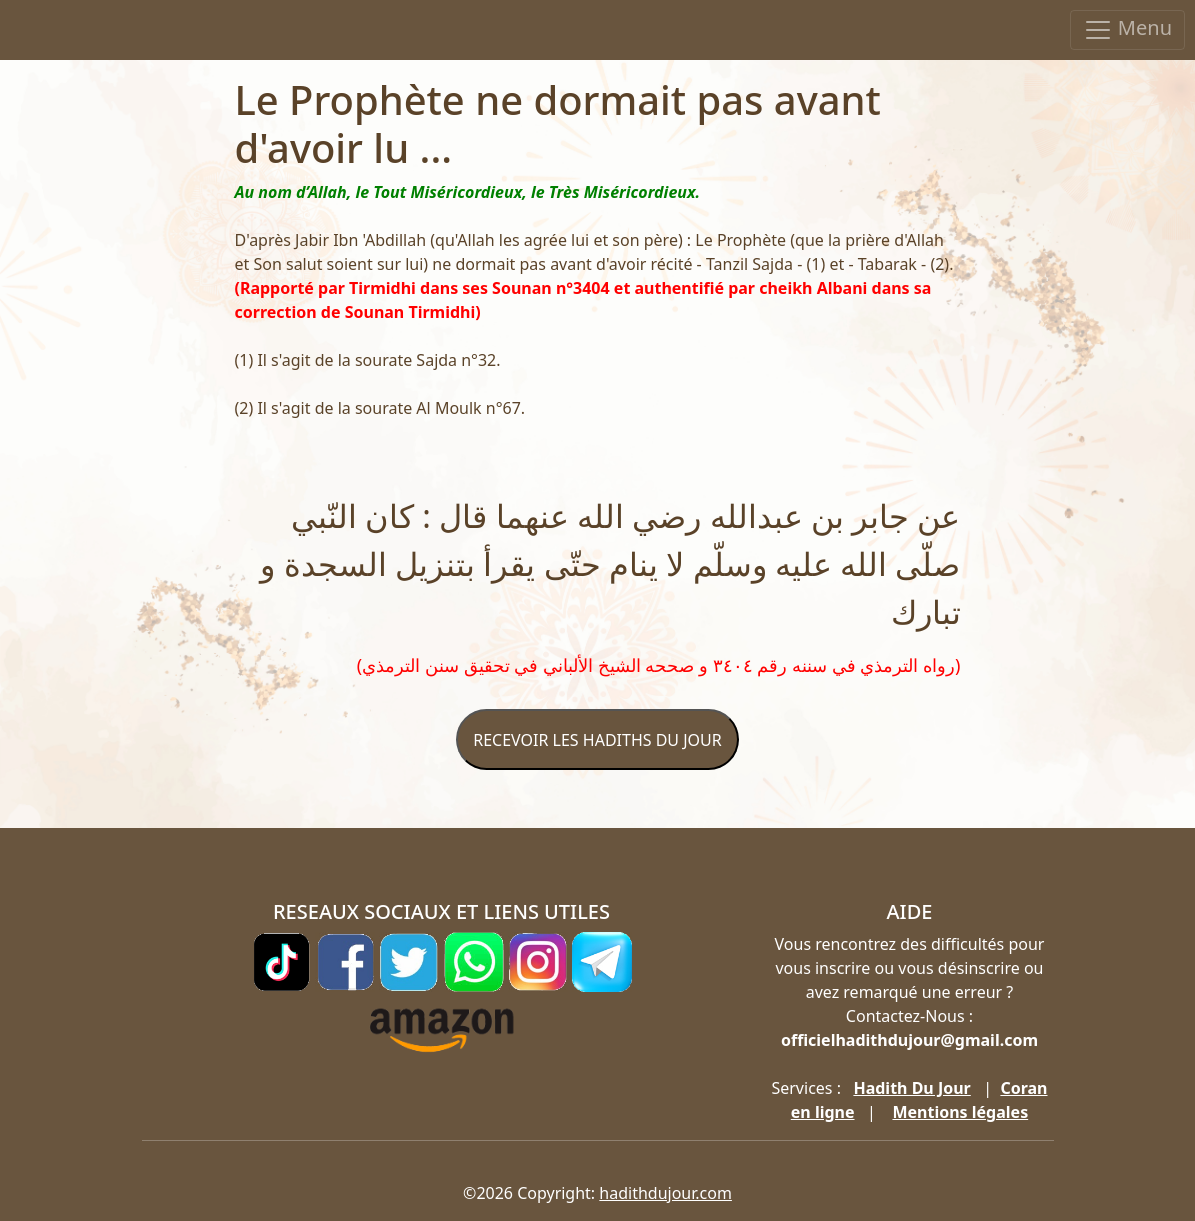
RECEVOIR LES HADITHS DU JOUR (597, 740)
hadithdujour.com (665, 1193)
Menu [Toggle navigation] (1127, 29)
